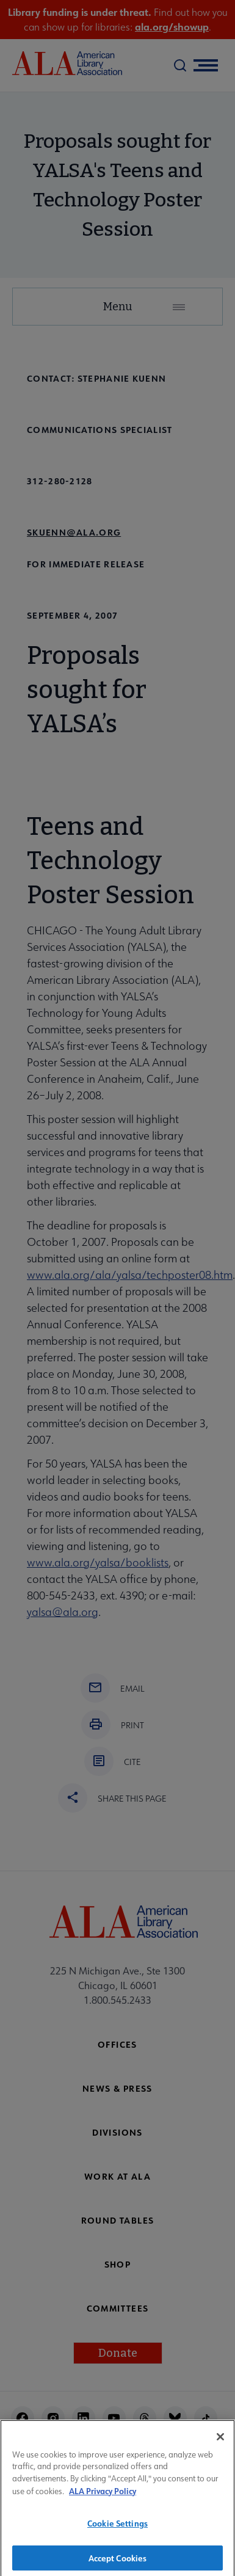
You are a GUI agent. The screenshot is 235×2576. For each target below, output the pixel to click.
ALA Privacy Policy (102, 2494)
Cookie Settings (117, 2527)
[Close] (220, 2441)
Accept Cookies (118, 2562)
